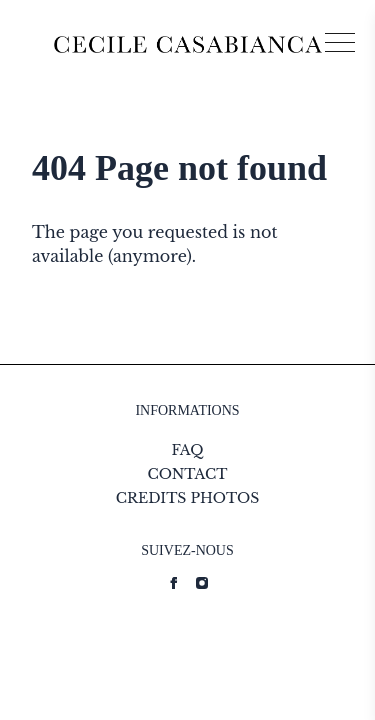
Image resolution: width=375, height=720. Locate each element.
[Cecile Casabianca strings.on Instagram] (202, 583)
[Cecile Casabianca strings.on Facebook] (174, 583)
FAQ (187, 450)
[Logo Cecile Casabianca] (188, 44)
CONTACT (187, 474)
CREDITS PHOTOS (188, 498)
